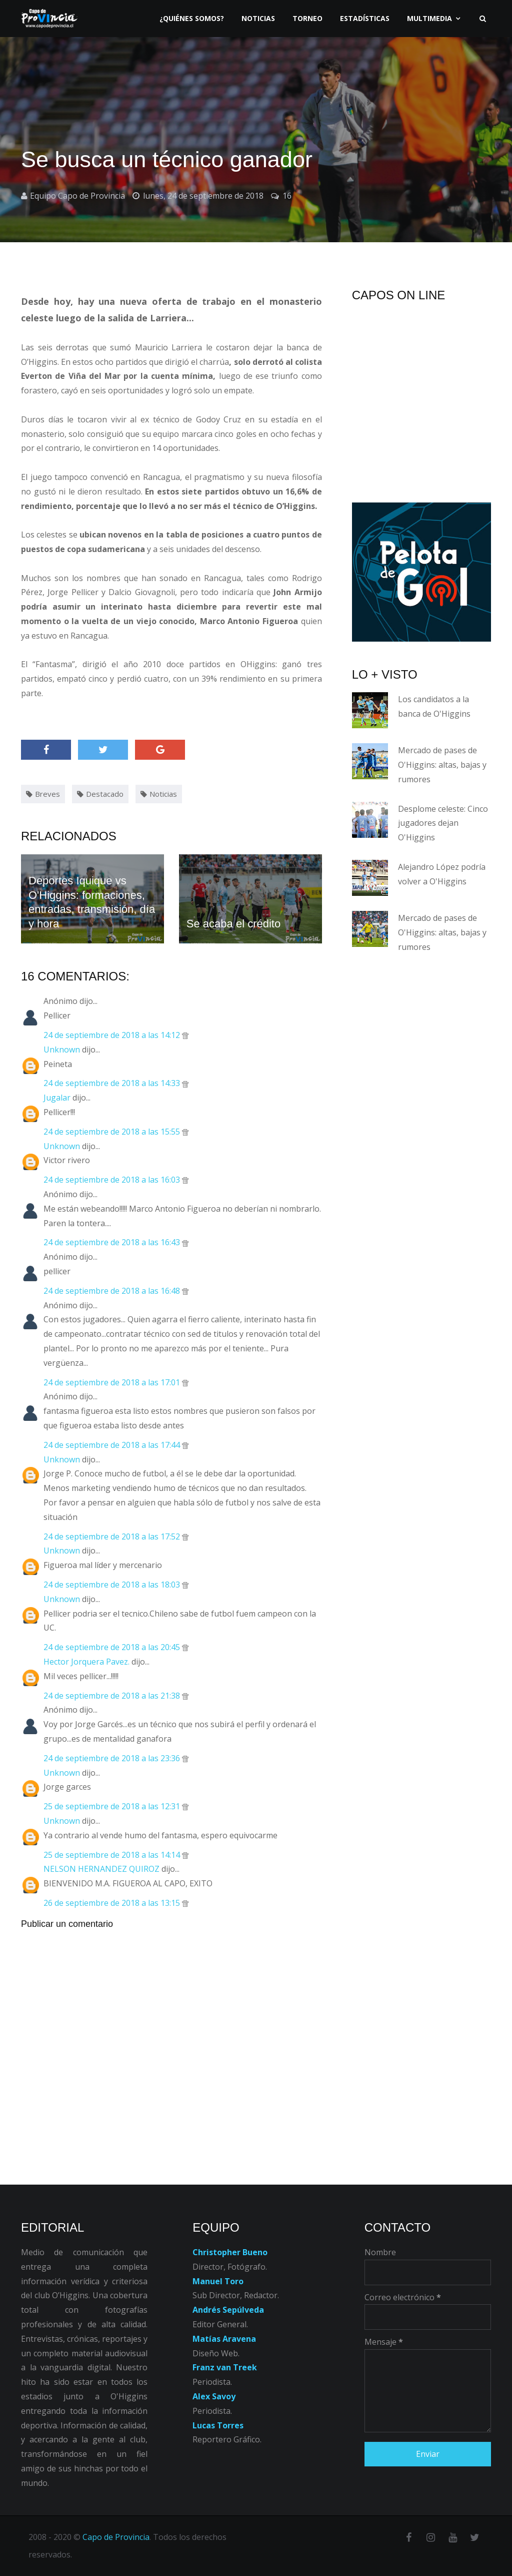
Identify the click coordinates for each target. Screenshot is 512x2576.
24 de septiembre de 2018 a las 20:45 (113, 1647)
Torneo (307, 18)
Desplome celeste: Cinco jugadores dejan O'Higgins (443, 823)
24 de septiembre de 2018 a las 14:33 (113, 1083)
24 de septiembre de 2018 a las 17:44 (113, 1444)
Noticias (258, 18)
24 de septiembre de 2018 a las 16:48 (113, 1290)
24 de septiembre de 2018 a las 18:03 (113, 1584)
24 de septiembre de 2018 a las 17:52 (113, 1536)
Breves (47, 794)
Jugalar (57, 1097)
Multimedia (429, 18)
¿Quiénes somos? (192, 18)
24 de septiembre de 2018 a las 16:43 (113, 1242)
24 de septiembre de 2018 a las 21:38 (113, 1695)
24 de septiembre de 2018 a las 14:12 (113, 1035)
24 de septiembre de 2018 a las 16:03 (113, 1179)
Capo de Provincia (116, 2536)
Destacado (105, 794)
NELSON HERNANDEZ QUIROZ (102, 1868)
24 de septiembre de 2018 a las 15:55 (113, 1131)
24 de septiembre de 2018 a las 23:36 (113, 1758)
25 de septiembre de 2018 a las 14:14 (113, 1854)
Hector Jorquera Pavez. (87, 1661)
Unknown (62, 1049)
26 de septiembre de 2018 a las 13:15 (113, 1902)
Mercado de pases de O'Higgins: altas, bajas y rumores (442, 765)
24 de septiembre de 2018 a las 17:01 (113, 1382)
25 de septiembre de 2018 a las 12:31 (113, 1806)
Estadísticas (365, 18)
